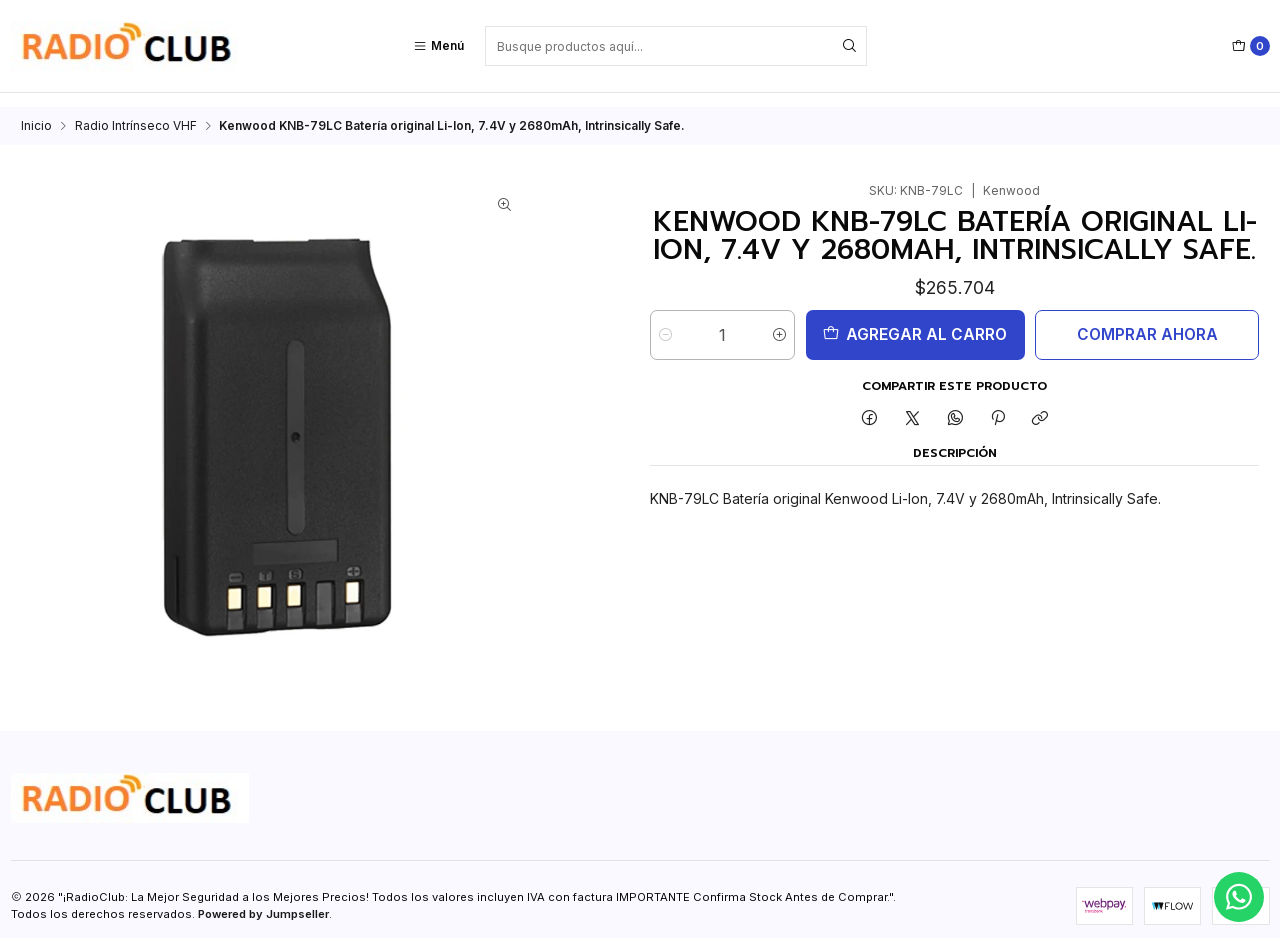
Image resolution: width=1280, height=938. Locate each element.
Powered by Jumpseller (263, 900)
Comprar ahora (1147, 320)
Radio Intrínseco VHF (136, 112)
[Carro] (1251, 46)
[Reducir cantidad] (665, 321)
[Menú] (438, 46)
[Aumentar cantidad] (779, 321)
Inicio (36, 112)
